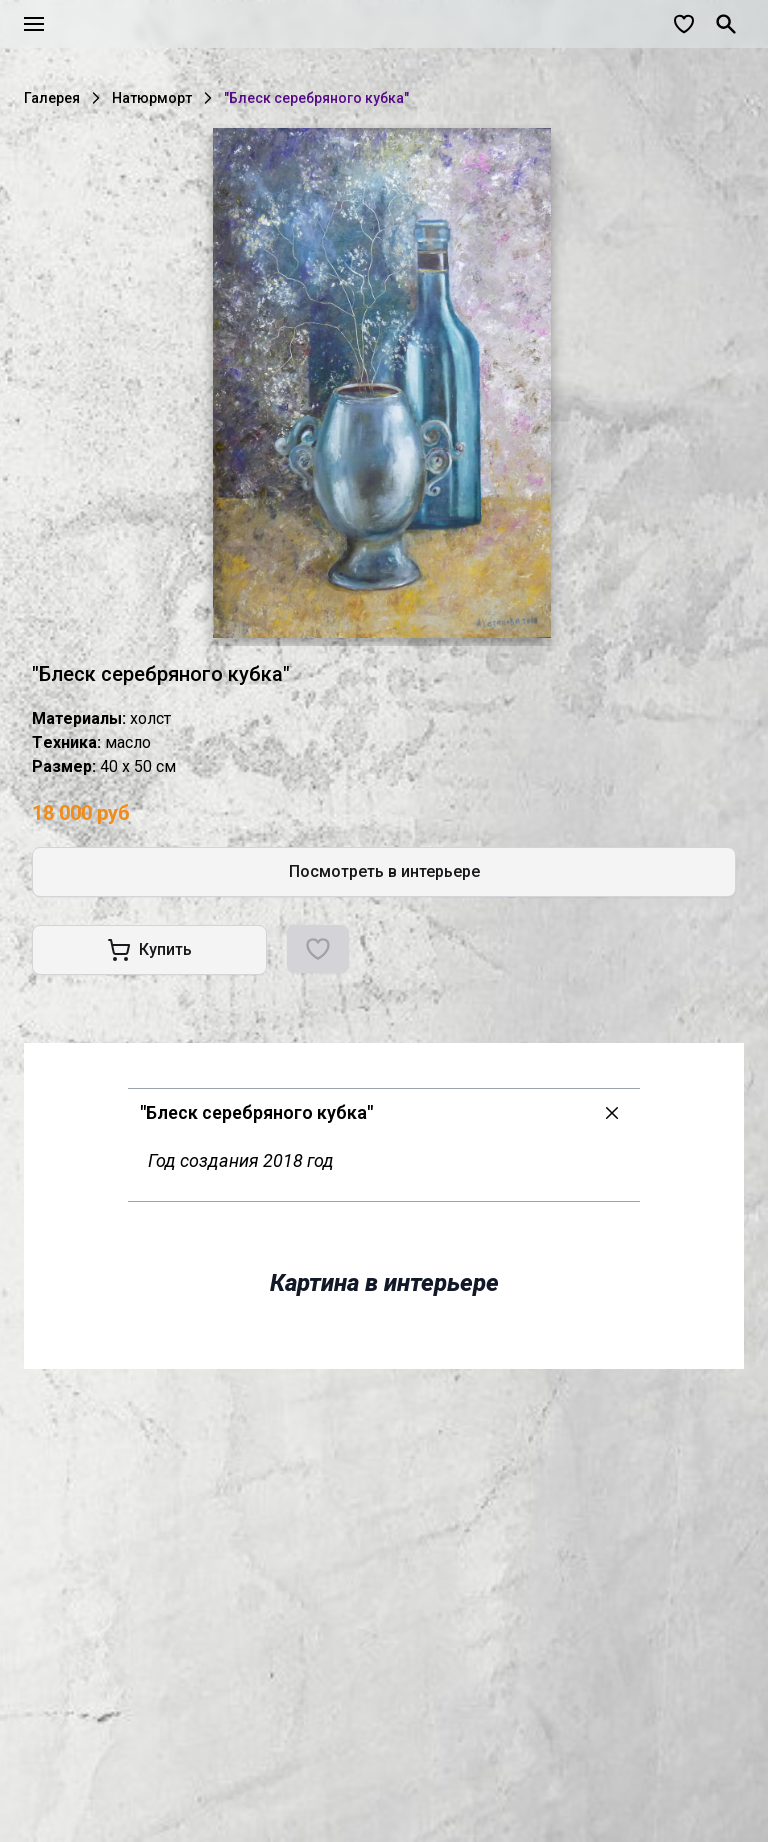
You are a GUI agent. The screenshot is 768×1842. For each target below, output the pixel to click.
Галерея (52, 98)
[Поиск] (726, 24)
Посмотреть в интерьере (384, 871)
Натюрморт (152, 98)
